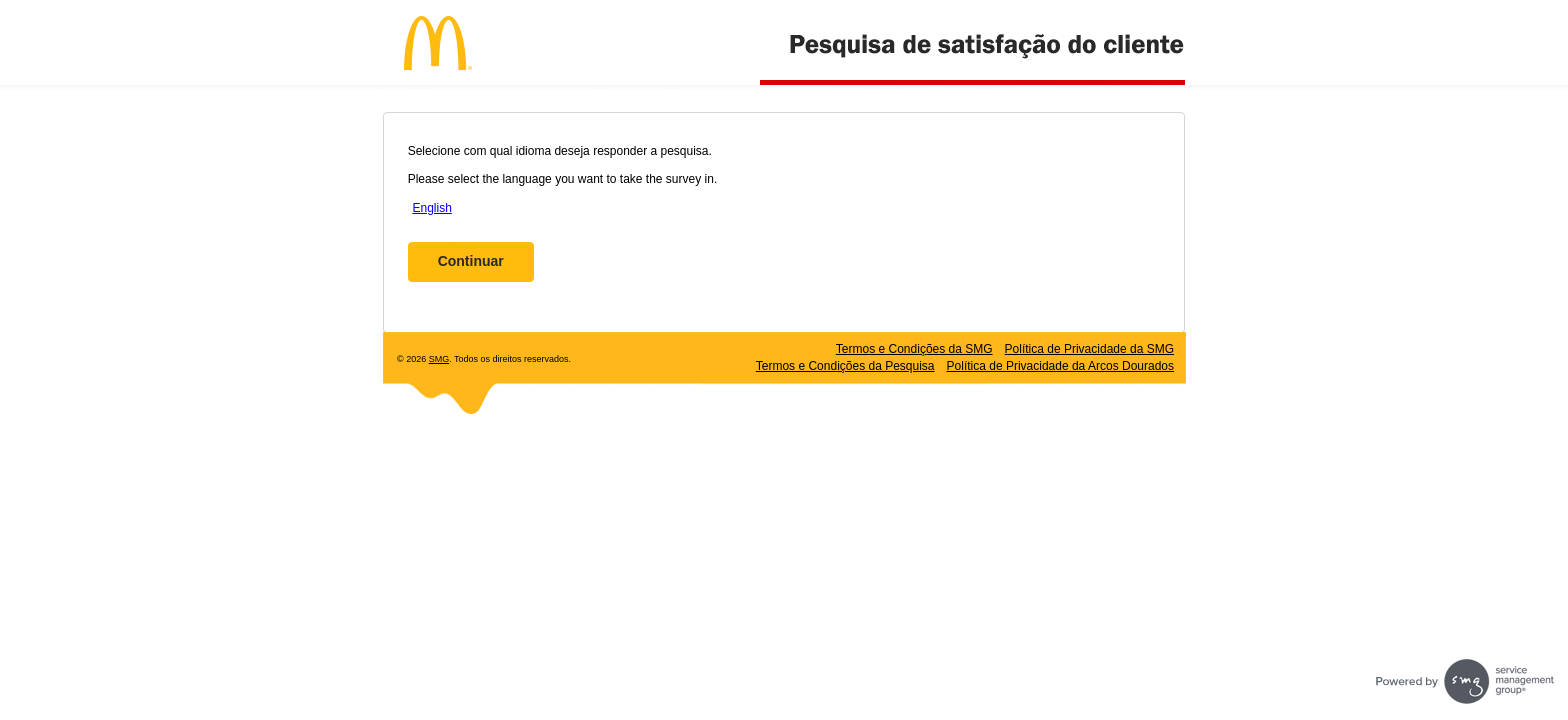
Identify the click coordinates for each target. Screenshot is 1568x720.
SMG (439, 359)
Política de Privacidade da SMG (1089, 349)
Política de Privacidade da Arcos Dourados (1060, 366)
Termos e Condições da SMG (914, 349)
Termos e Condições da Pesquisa (845, 366)
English (431, 208)
